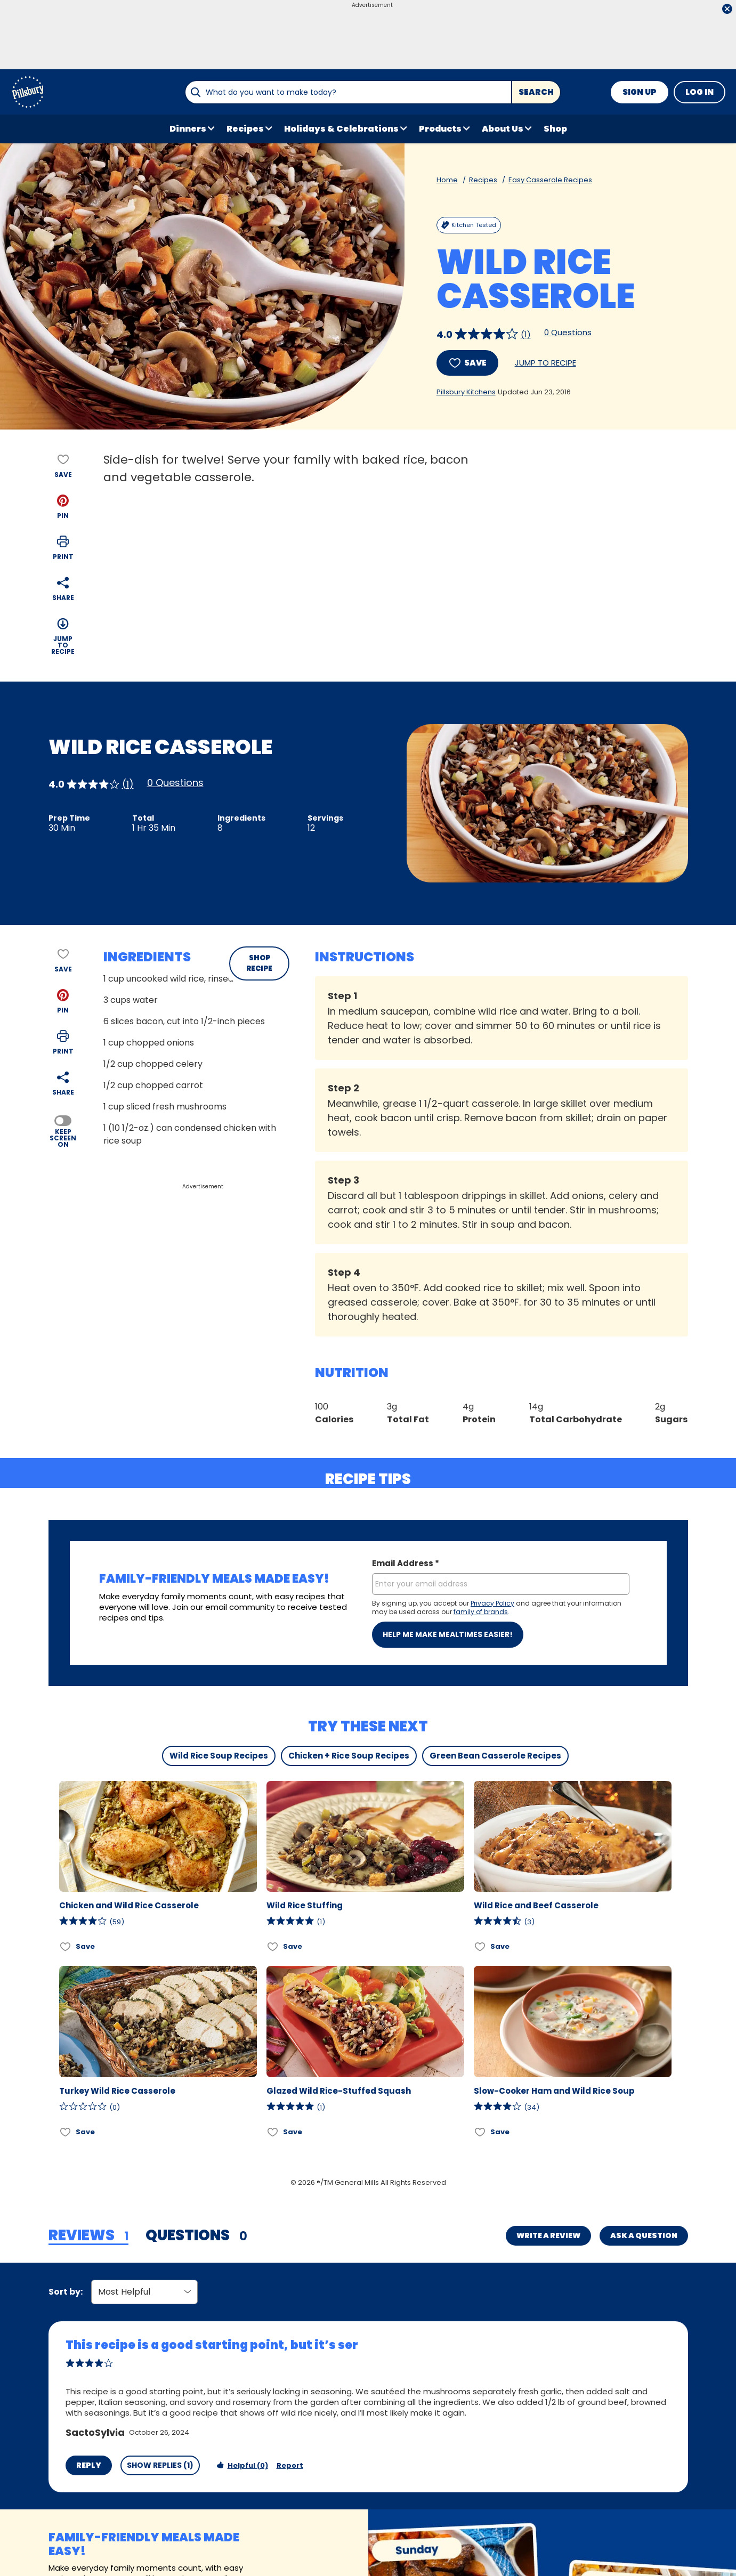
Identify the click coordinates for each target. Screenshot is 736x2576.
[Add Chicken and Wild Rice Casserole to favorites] (65, 1946)
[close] (727, 9)
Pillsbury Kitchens (466, 392)
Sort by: (65, 2292)
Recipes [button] (245, 129)
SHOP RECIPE (259, 963)
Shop (555, 129)
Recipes (483, 180)
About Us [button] (502, 129)
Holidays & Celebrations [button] (341, 129)
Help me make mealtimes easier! (448, 1634)
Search (536, 92)
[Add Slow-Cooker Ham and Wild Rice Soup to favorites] (480, 2131)
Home (447, 180)
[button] (63, 506)
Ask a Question (643, 2235)
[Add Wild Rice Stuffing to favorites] (273, 1946)
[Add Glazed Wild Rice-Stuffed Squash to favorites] (273, 2131)
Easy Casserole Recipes (550, 180)
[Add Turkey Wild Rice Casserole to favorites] (65, 2131)
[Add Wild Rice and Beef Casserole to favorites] (480, 1946)
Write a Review (548, 2235)
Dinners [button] (187, 129)
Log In (699, 92)
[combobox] (348, 92)
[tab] (88, 2236)
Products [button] (440, 129)
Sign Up (639, 92)
